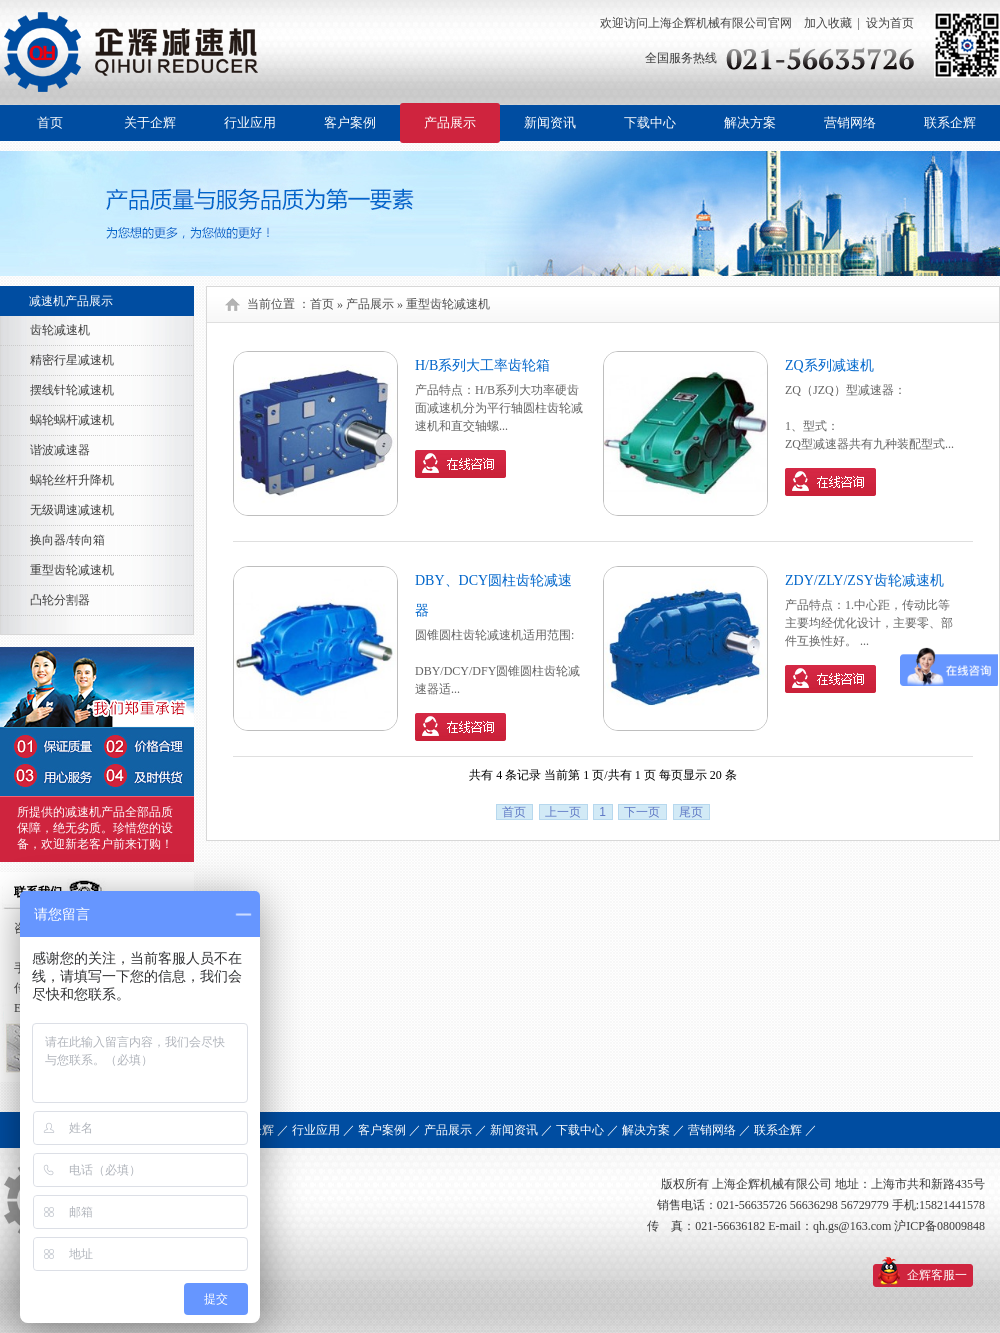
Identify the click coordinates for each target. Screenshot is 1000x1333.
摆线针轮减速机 (72, 390)
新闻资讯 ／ (521, 1130)
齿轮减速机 (60, 330)
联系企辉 (950, 122)
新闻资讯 (550, 122)
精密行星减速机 (72, 360)
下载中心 (650, 122)
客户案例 (350, 122)
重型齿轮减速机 (72, 570)
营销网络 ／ (719, 1130)
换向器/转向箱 (67, 540)
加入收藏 (826, 23)
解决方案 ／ (653, 1130)
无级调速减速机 (72, 510)
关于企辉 (150, 122)
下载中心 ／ (587, 1130)
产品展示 (450, 122)
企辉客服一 (937, 1275)
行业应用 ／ (323, 1130)
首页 (50, 122)
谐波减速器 (60, 450)
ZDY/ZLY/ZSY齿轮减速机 (864, 580)
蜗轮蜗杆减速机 (72, 420)
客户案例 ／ (389, 1130)
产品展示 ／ (455, 1130)
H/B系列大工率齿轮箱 (482, 365)
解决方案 (750, 122)
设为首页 (890, 23)
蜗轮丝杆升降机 (72, 480)
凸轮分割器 (60, 600)
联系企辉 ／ (785, 1130)
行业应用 (250, 122)
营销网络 (850, 122)
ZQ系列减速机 (829, 365)
